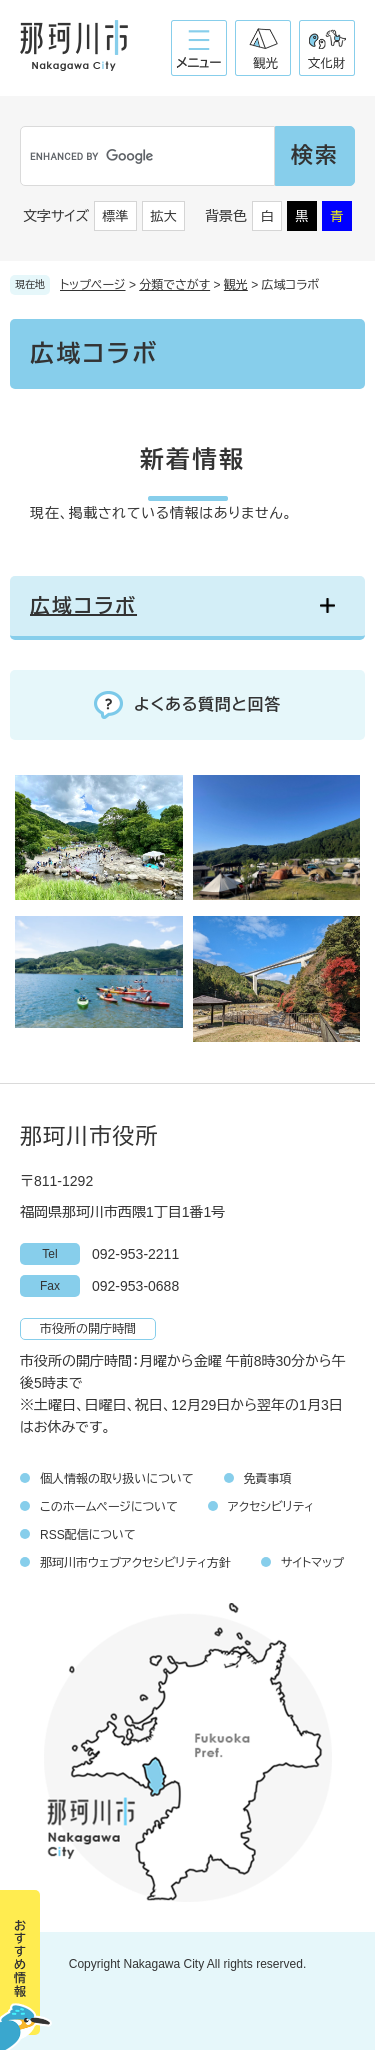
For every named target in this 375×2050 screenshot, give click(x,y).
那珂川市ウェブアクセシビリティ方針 (135, 1563)
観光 (236, 285)
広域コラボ (83, 606)
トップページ (93, 285)
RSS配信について (88, 1535)
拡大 (164, 216)
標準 (116, 216)
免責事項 (268, 1479)
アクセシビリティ (271, 1507)
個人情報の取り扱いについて (117, 1479)
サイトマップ (312, 1563)
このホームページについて (109, 1507)
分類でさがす (174, 285)
